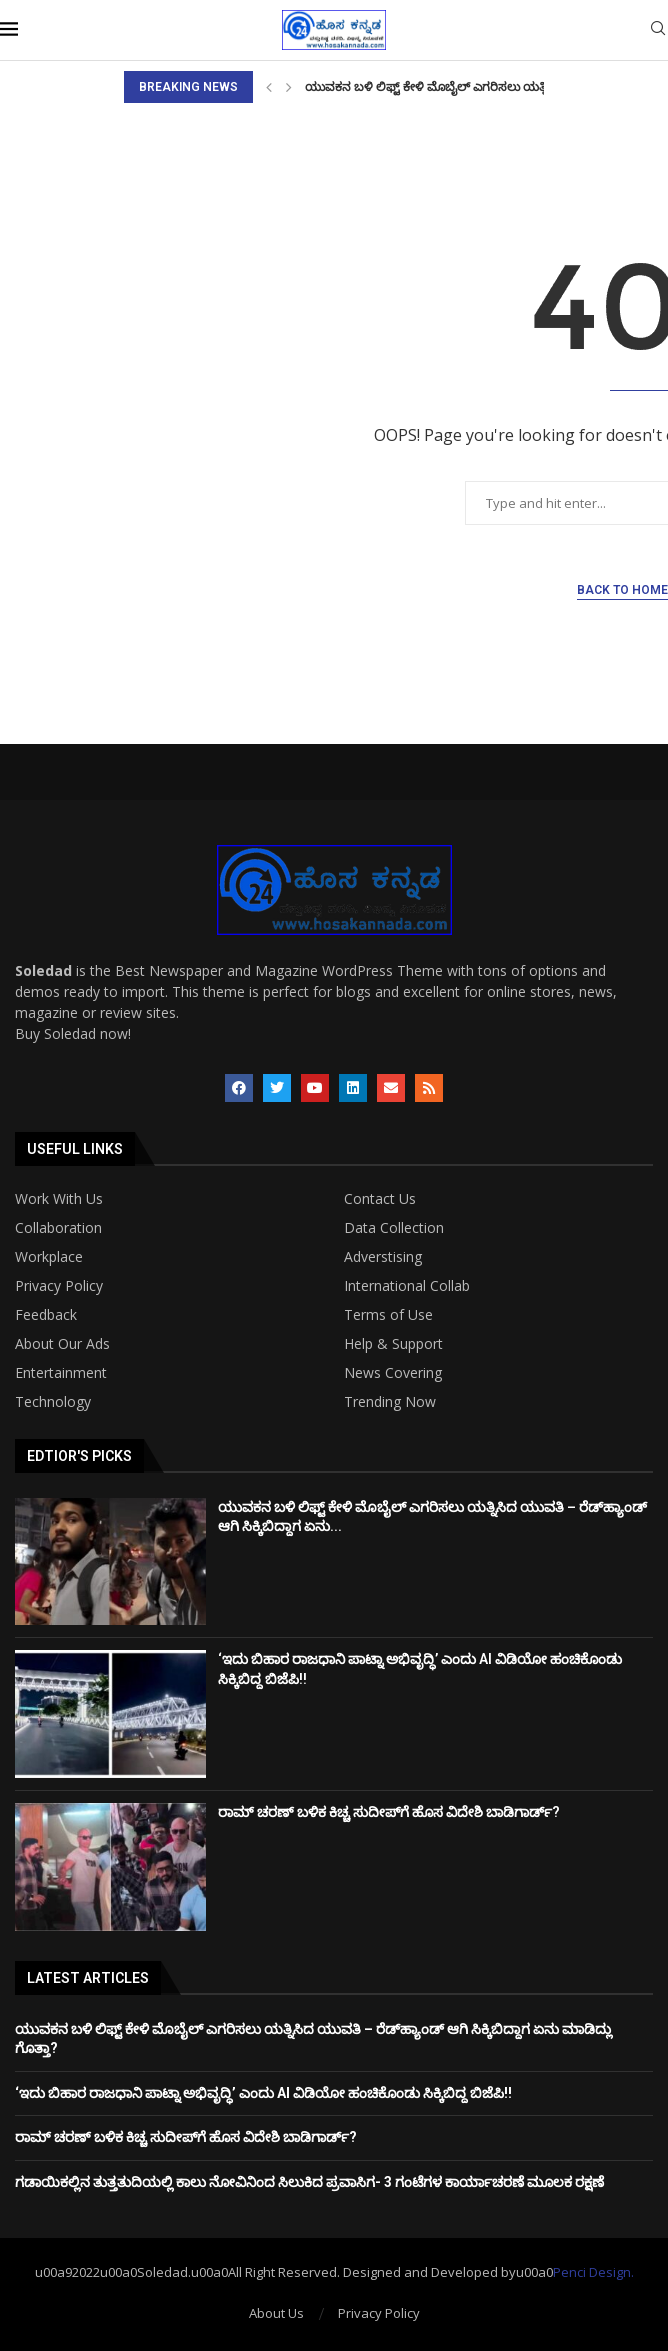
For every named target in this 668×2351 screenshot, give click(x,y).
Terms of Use (388, 1315)
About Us (276, 2313)
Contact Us (380, 1199)
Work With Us (59, 1199)
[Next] (289, 87)
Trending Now (390, 1402)
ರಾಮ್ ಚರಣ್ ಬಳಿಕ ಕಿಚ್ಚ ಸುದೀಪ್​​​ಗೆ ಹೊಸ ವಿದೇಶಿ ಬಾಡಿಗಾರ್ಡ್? (389, 1812)
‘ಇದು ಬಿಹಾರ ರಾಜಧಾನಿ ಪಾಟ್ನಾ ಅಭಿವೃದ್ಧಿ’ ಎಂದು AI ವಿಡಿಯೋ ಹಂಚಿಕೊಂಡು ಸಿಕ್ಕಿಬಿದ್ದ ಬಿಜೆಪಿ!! (263, 2093)
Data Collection (394, 1228)
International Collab (407, 1286)
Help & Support (393, 1344)
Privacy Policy (59, 1286)
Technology (53, 1402)
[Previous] (269, 87)
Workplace (49, 1257)
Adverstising (383, 1257)
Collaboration (58, 1228)
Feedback (46, 1315)
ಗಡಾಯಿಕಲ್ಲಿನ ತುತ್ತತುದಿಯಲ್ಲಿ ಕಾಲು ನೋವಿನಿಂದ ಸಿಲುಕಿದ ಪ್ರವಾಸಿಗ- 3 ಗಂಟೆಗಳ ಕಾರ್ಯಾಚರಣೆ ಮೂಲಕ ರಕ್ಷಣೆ (309, 2182)
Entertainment (61, 1373)
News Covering (393, 1373)
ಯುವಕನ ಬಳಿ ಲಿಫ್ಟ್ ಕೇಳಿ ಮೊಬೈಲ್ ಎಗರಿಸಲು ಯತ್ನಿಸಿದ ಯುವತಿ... (459, 87)
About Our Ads (62, 1344)
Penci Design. (593, 2272)
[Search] (658, 30)
